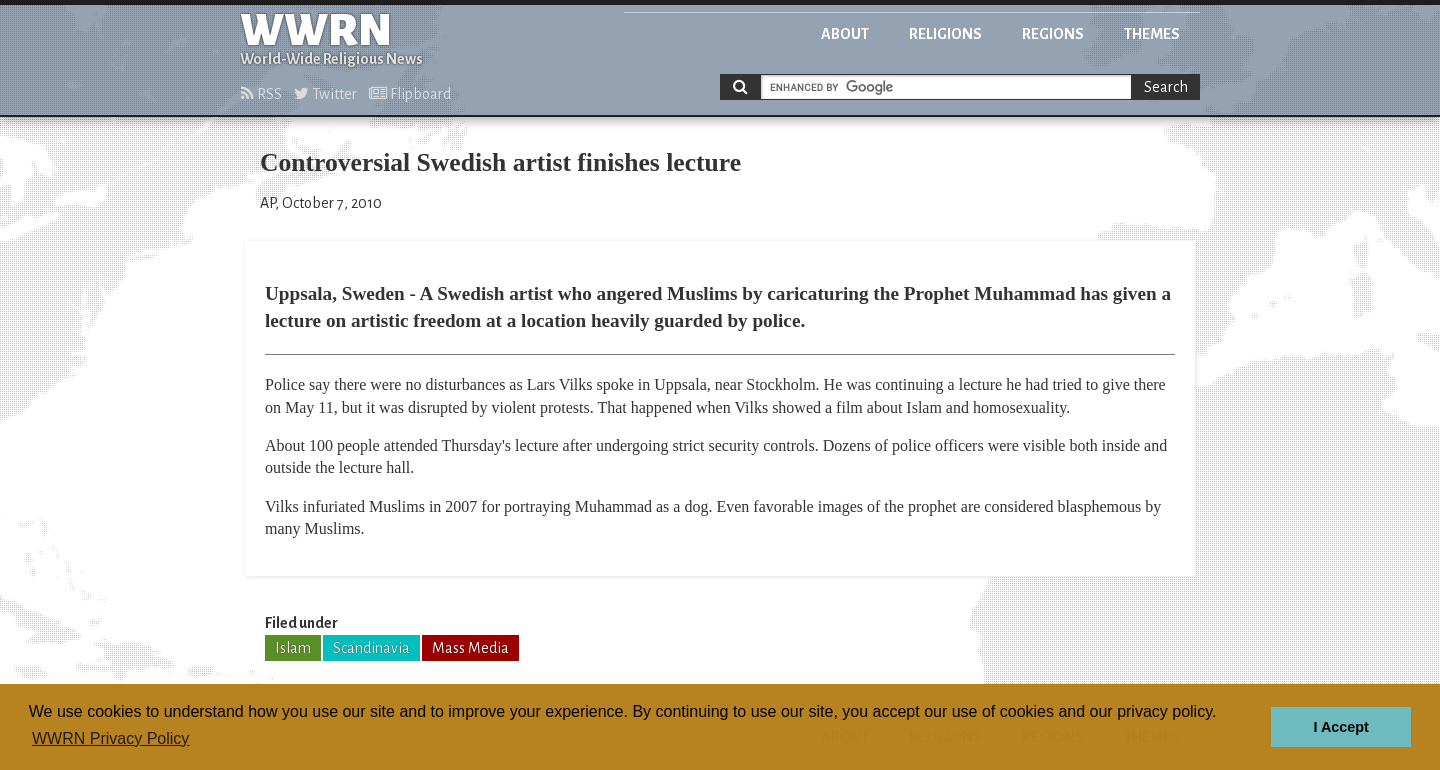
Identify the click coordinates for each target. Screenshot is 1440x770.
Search (1166, 87)
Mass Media (470, 648)
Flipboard (410, 94)
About (845, 34)
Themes (1152, 34)
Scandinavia (371, 648)
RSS (261, 94)
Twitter (325, 94)
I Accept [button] (1340, 727)
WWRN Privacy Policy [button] (110, 738)
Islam (293, 648)
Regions (1053, 34)
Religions (945, 34)
